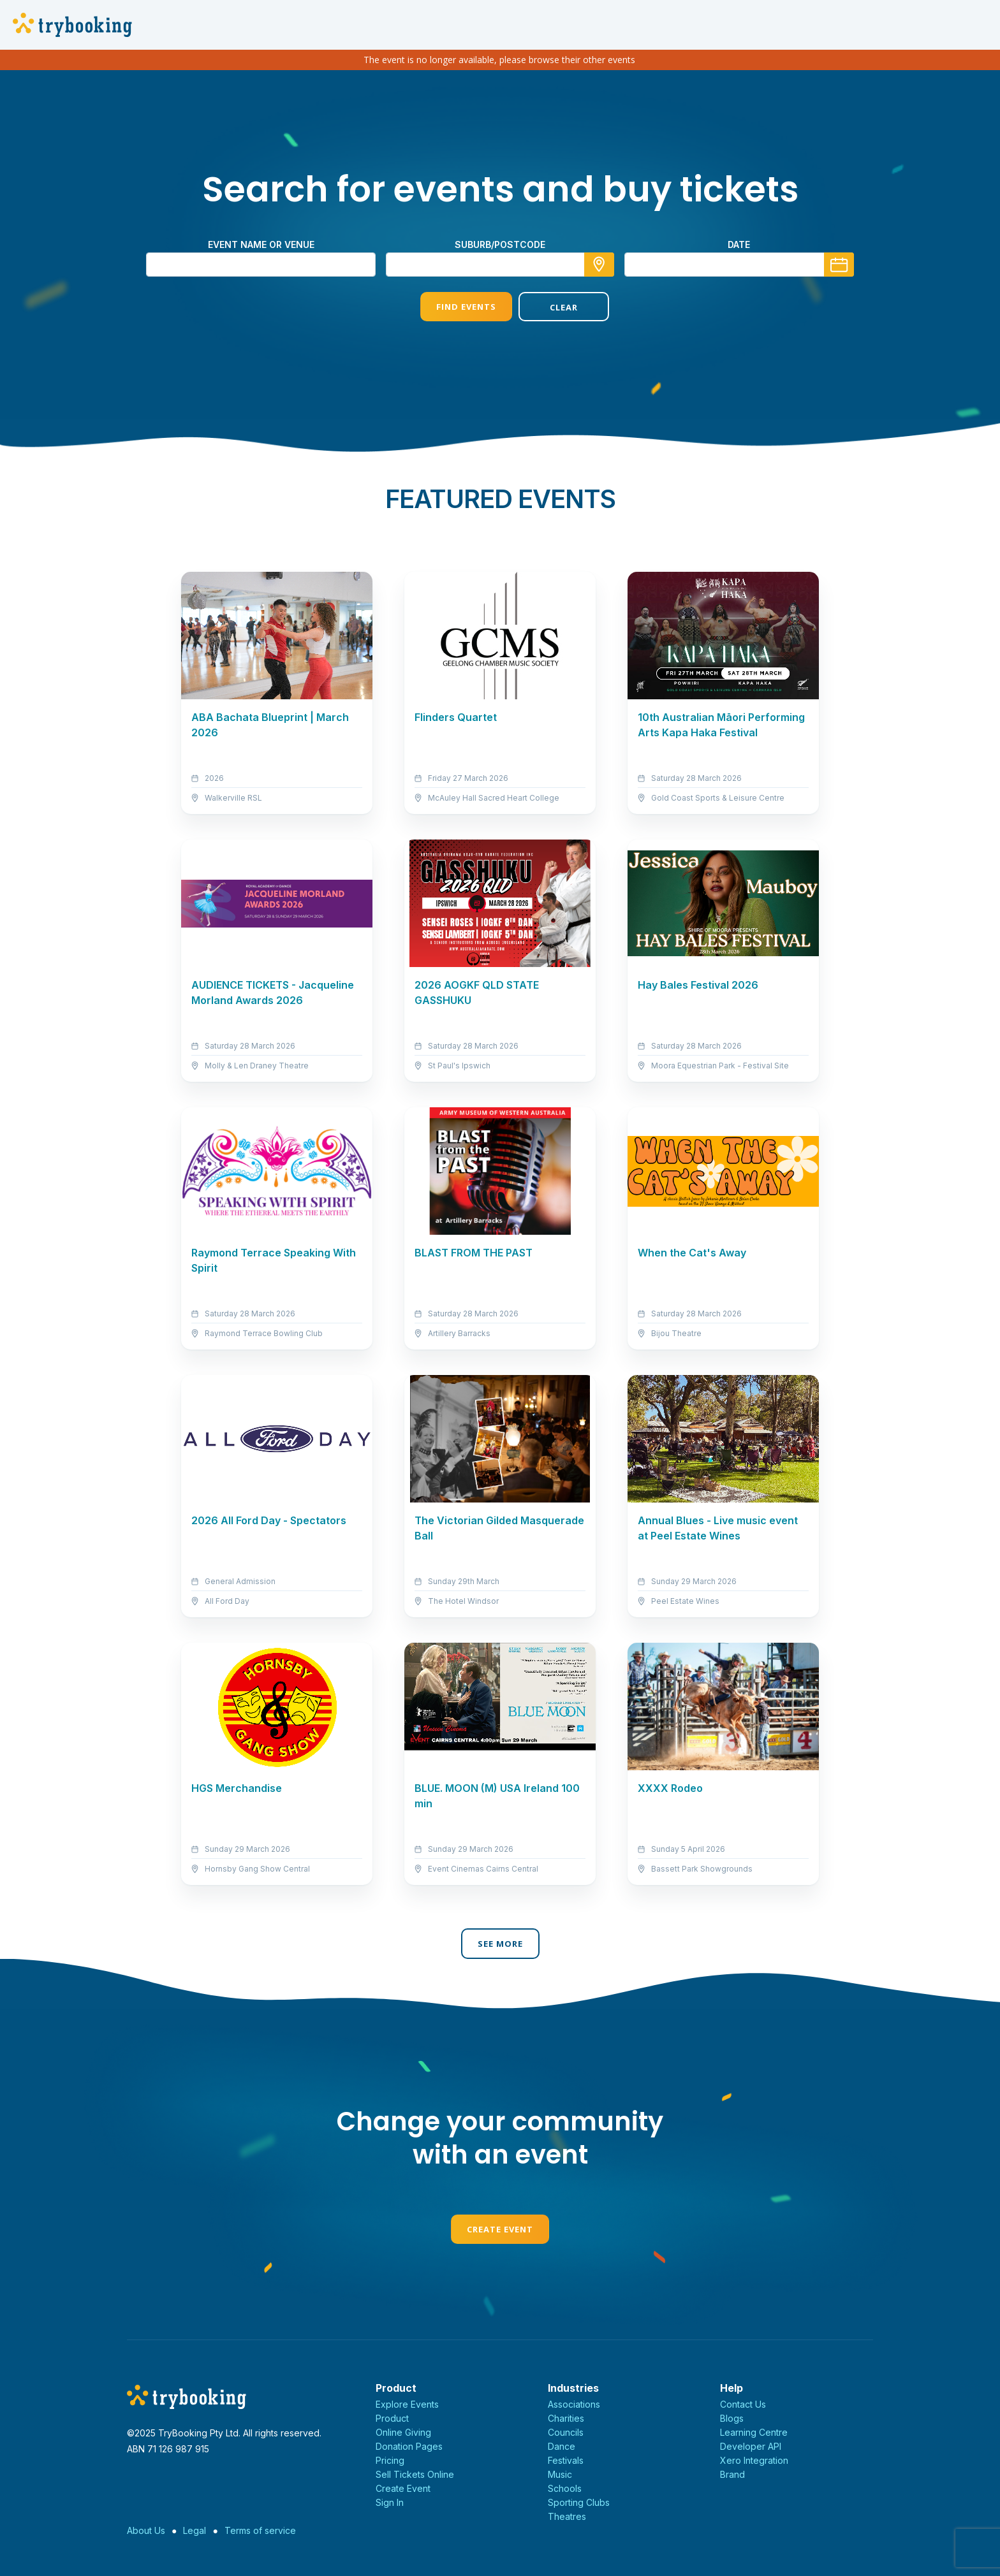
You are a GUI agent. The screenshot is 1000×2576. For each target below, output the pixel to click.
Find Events (451, 306)
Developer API (750, 2446)
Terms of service (260, 2530)
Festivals (566, 2460)
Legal (194, 2530)
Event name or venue (261, 244)
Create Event (500, 2229)
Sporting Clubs (579, 2502)
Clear (549, 307)
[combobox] (500, 264)
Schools (565, 2488)
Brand (732, 2474)
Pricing (390, 2460)
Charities (566, 2418)
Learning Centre (754, 2432)
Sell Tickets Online (415, 2474)
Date (739, 244)
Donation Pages (409, 2446)
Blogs (732, 2418)
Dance (561, 2446)
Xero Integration (754, 2460)
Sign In (390, 2502)
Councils (566, 2432)
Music (560, 2474)
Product (392, 2418)
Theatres (567, 2516)
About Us (146, 2530)
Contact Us (743, 2404)
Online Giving (403, 2432)
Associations (574, 2404)
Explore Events (407, 2404)
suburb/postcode (500, 244)
